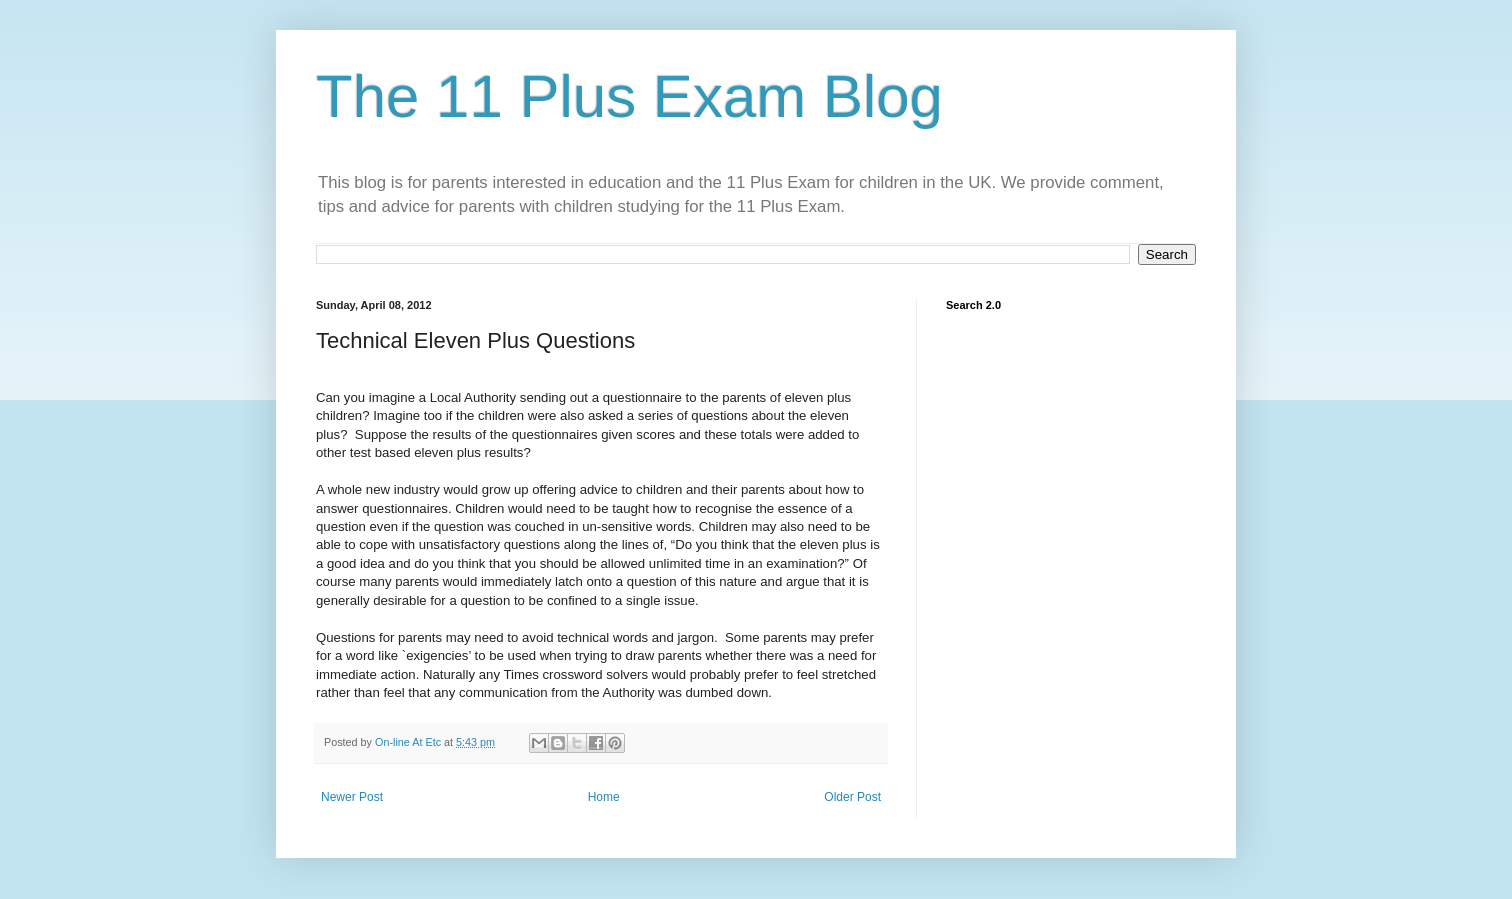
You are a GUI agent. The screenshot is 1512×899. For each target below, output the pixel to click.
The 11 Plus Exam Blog (629, 96)
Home (604, 797)
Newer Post (352, 797)
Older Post (852, 797)
